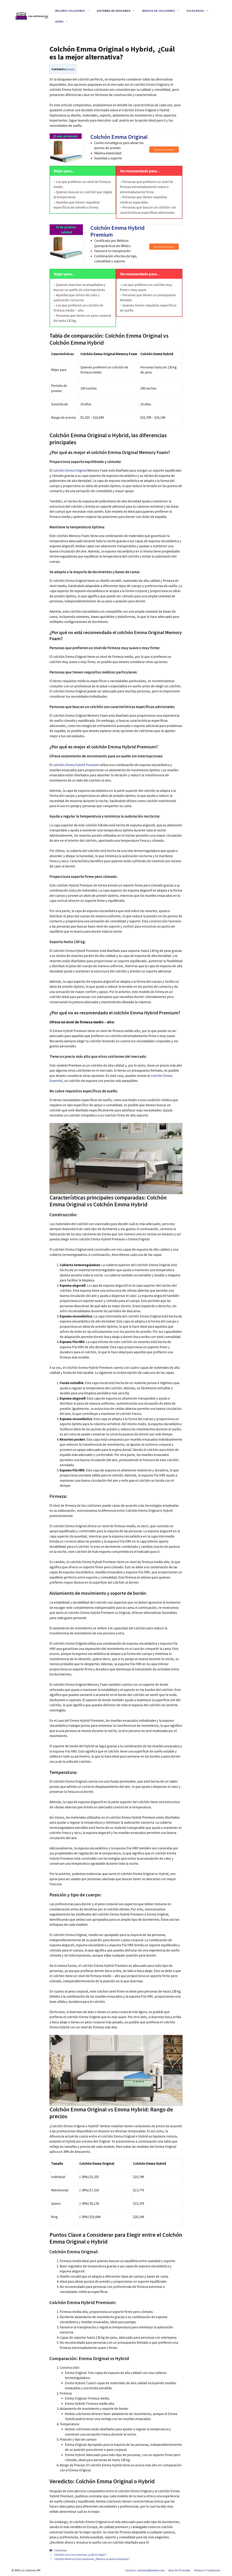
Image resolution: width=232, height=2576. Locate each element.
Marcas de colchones (162, 10)
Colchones (60, 2550)
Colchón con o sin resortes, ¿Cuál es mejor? (80, 2554)
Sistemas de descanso (118, 10)
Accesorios (199, 10)
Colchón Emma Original (118, 136)
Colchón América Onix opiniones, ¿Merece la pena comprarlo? (92, 2559)
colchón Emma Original (70, 470)
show (70, 69)
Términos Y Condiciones (207, 2570)
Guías (63, 21)
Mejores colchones (74, 10)
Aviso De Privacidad (179, 2570)
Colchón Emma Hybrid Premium (117, 231)
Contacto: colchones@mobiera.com (145, 2570)
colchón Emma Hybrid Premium (76, 765)
